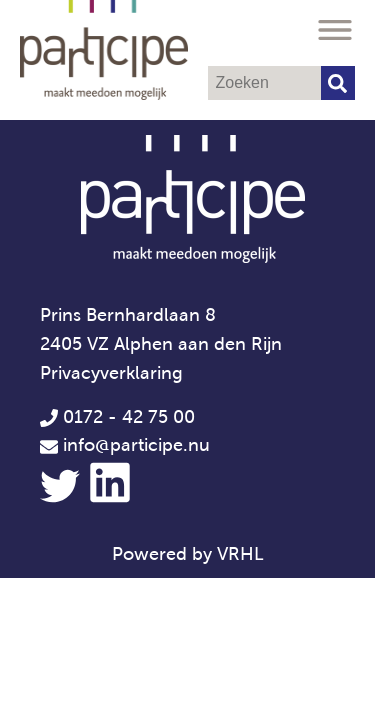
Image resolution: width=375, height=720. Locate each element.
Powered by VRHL (188, 554)
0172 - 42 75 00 (117, 417)
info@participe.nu (136, 445)
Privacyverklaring (111, 373)
